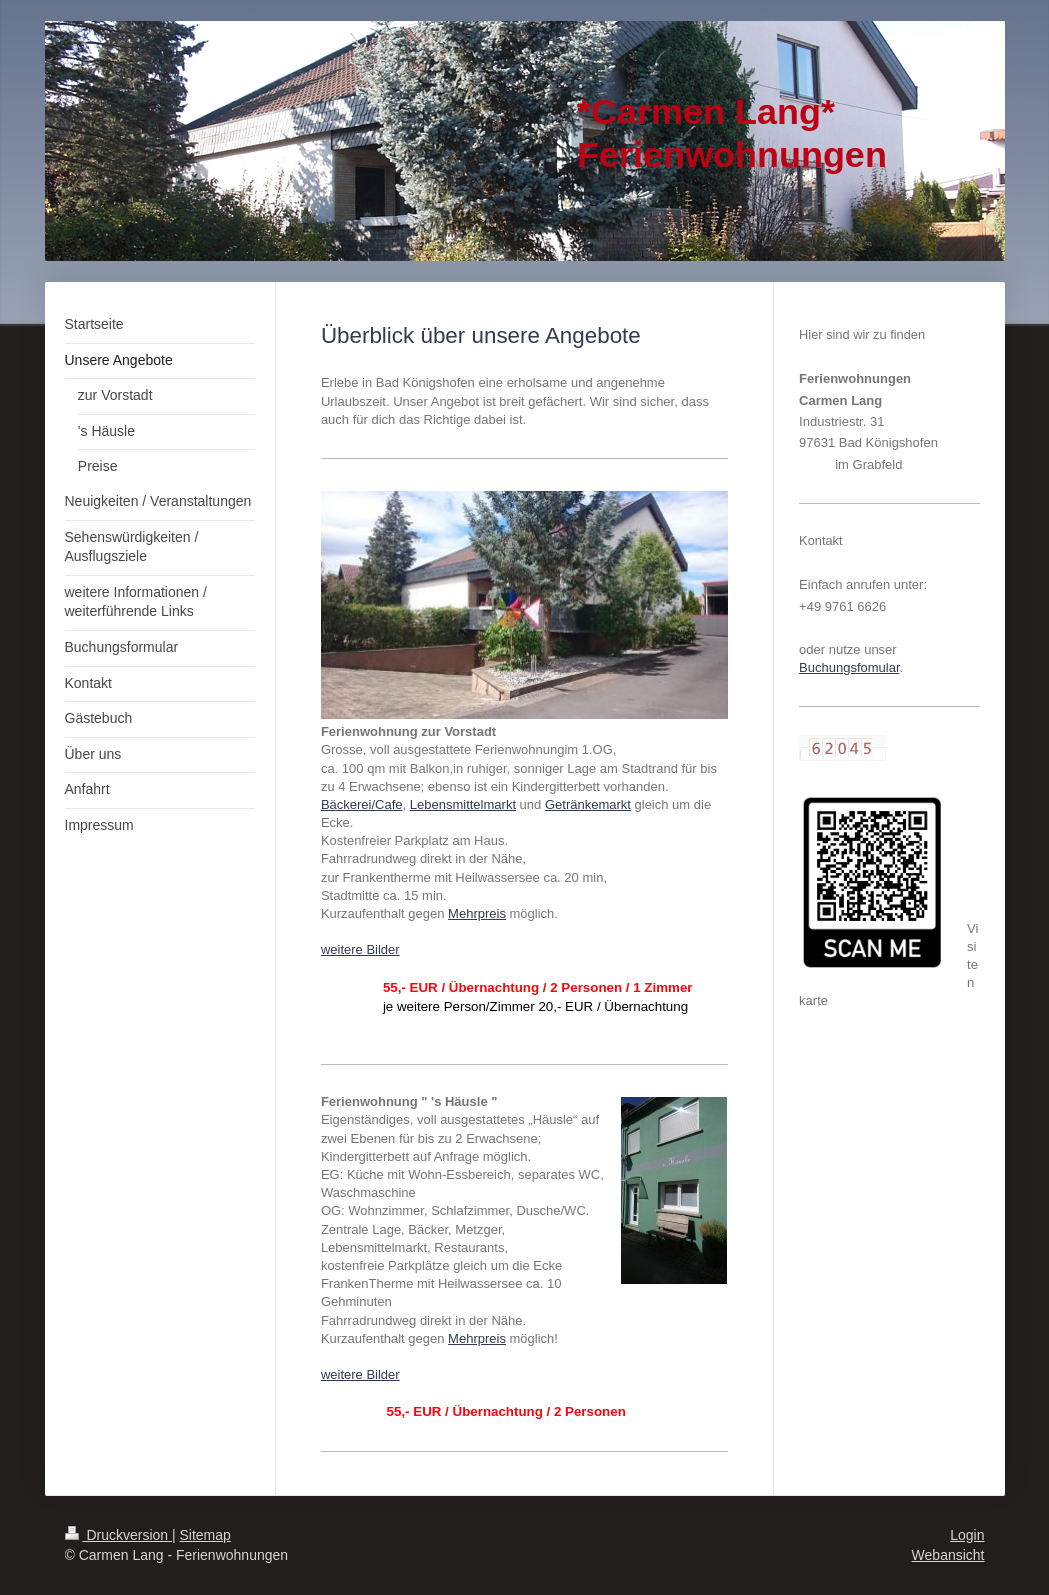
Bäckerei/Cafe (362, 804)
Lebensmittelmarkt (463, 804)
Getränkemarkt (588, 804)
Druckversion (118, 1535)
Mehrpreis (477, 913)
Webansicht (948, 1555)
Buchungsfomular (849, 667)
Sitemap (205, 1535)
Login (967, 1535)
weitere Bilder (360, 949)
